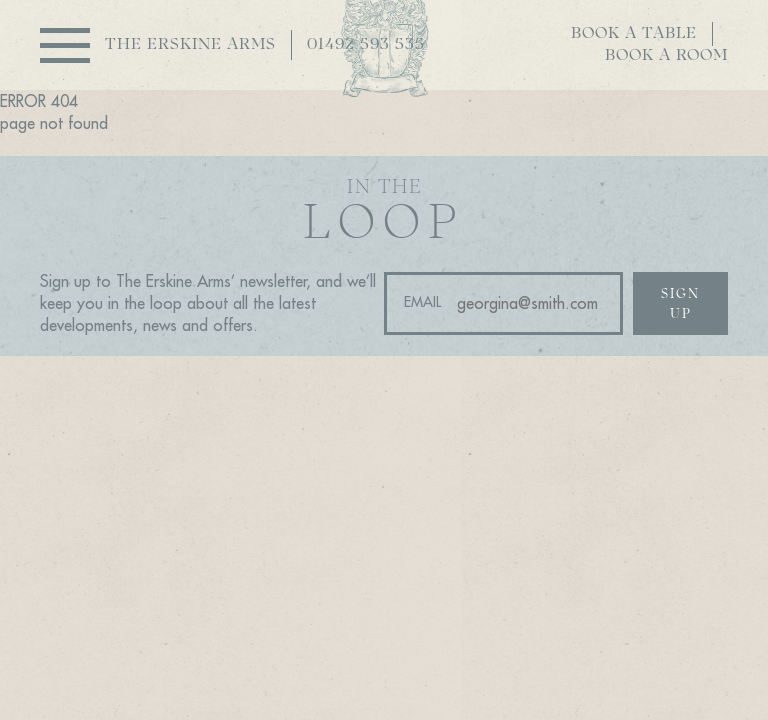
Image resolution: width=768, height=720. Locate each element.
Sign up (680, 304)
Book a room (666, 56)
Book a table (634, 34)
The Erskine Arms (190, 45)
